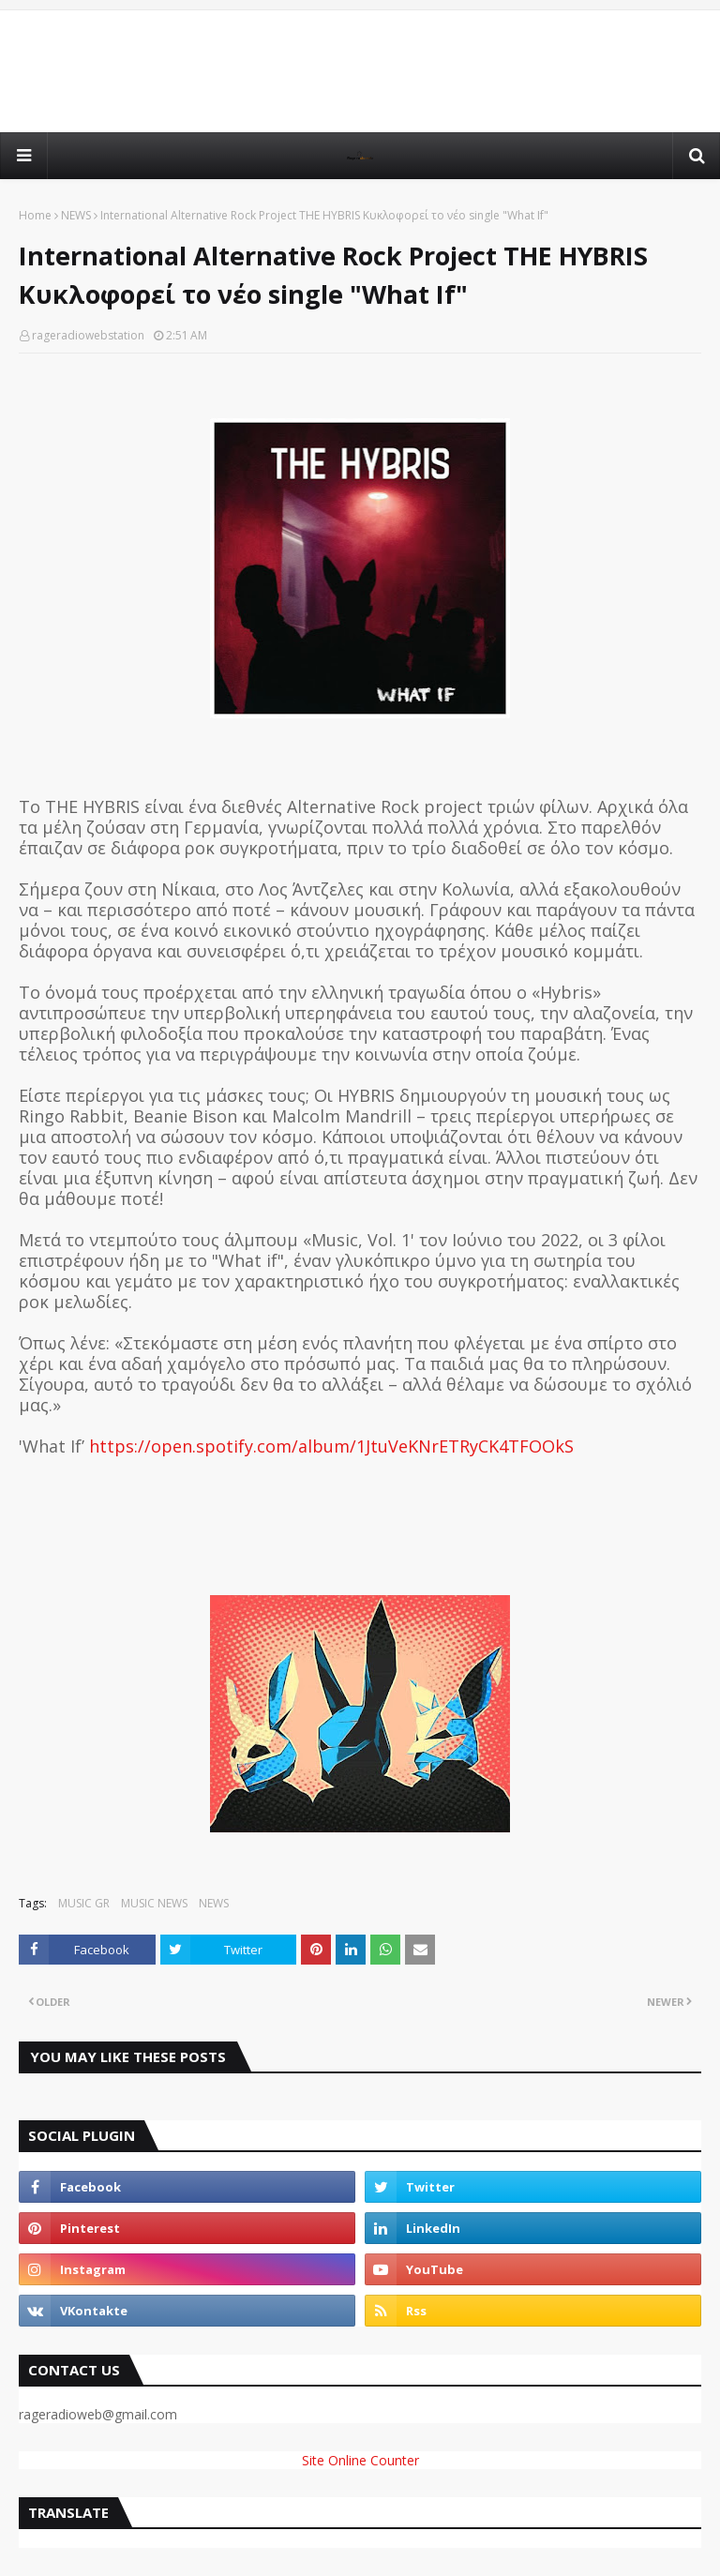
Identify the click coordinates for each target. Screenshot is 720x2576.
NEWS (76, 215)
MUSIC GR (84, 1903)
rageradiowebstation (88, 335)
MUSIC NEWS (154, 1903)
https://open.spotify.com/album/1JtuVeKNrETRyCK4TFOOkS (331, 1446)
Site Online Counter (360, 2460)
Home (35, 215)
